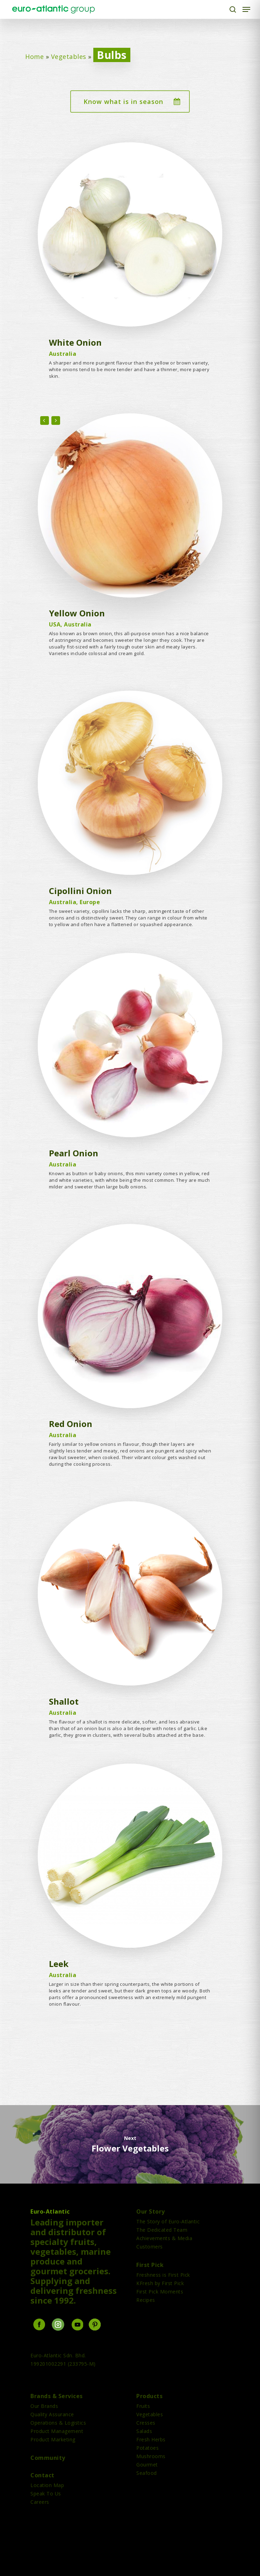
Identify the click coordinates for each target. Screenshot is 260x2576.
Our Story (150, 2211)
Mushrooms (151, 2456)
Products (149, 2396)
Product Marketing (52, 2439)
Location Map (47, 2485)
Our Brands (44, 2406)
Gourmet (147, 2464)
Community (47, 2458)
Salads (144, 2431)
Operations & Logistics (58, 2422)
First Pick (150, 2265)
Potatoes (147, 2447)
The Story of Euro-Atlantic (168, 2221)
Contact (42, 2475)
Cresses (146, 2422)
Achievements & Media (164, 2238)
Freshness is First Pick (163, 2274)
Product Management (56, 2431)
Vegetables (68, 56)
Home (34, 56)
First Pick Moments (159, 2291)
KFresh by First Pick (160, 2283)
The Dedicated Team (161, 2229)
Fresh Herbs (151, 2439)
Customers (149, 2246)
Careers (39, 2502)
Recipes (145, 2300)
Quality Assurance (52, 2414)
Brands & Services (56, 2396)
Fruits (143, 2406)
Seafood (146, 2473)
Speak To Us (45, 2493)
